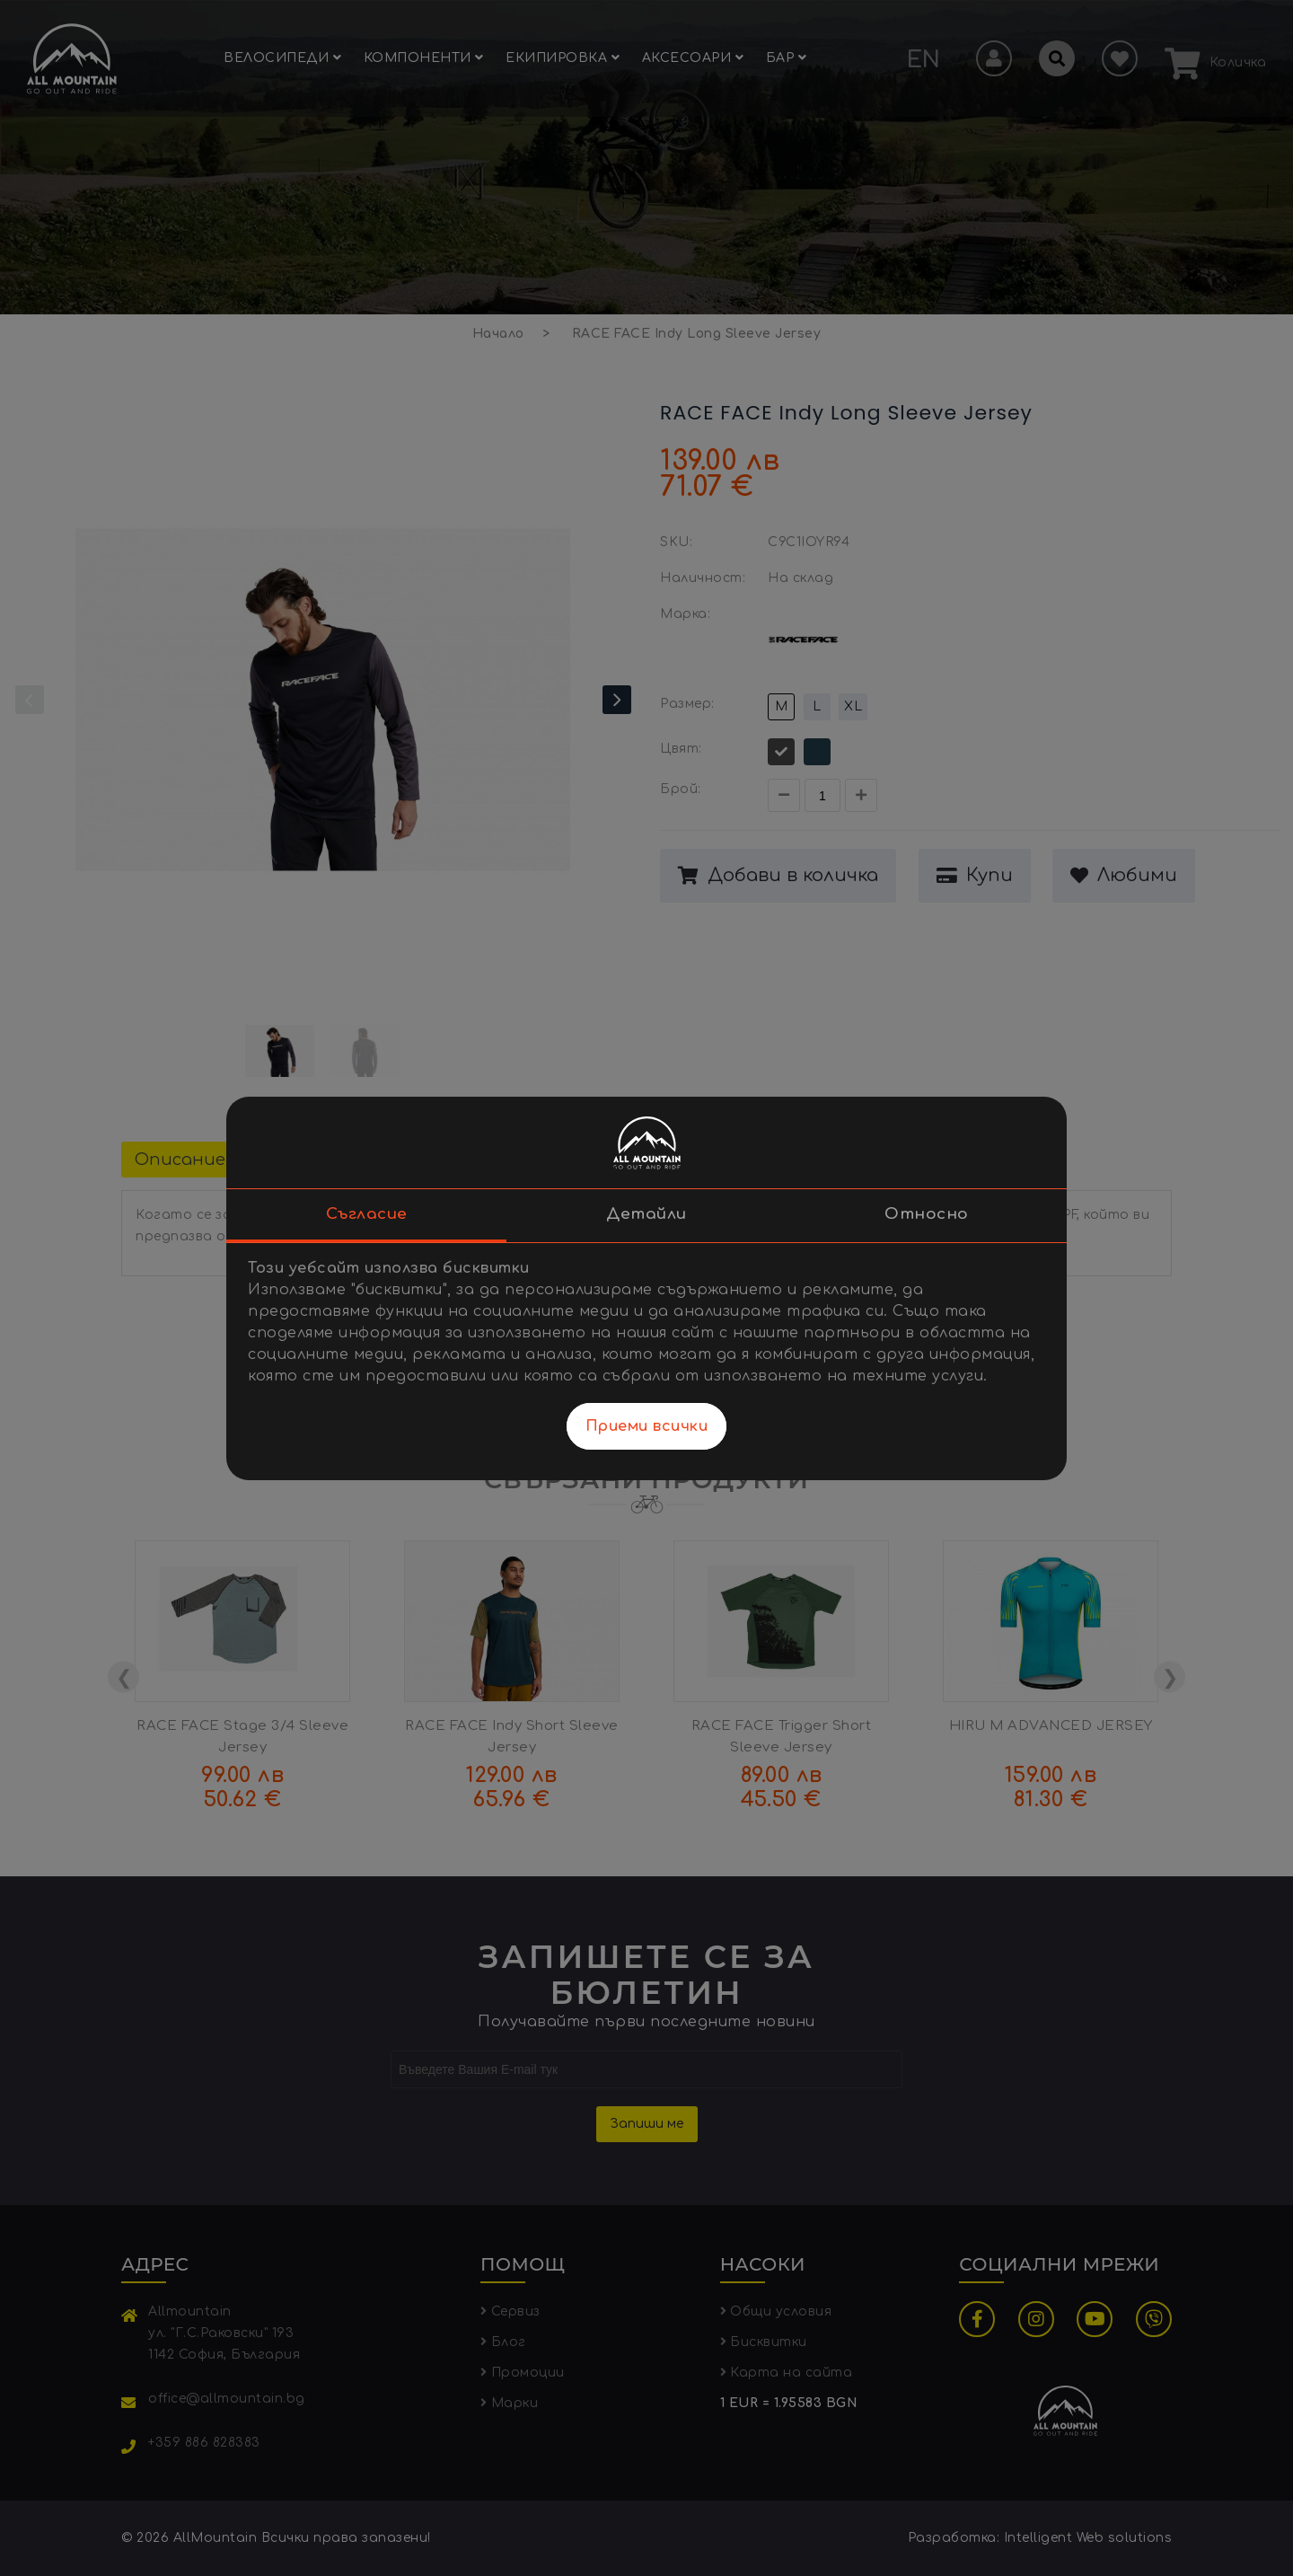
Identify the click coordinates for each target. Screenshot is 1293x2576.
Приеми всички (646, 1426)
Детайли (646, 1213)
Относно (926, 1213)
